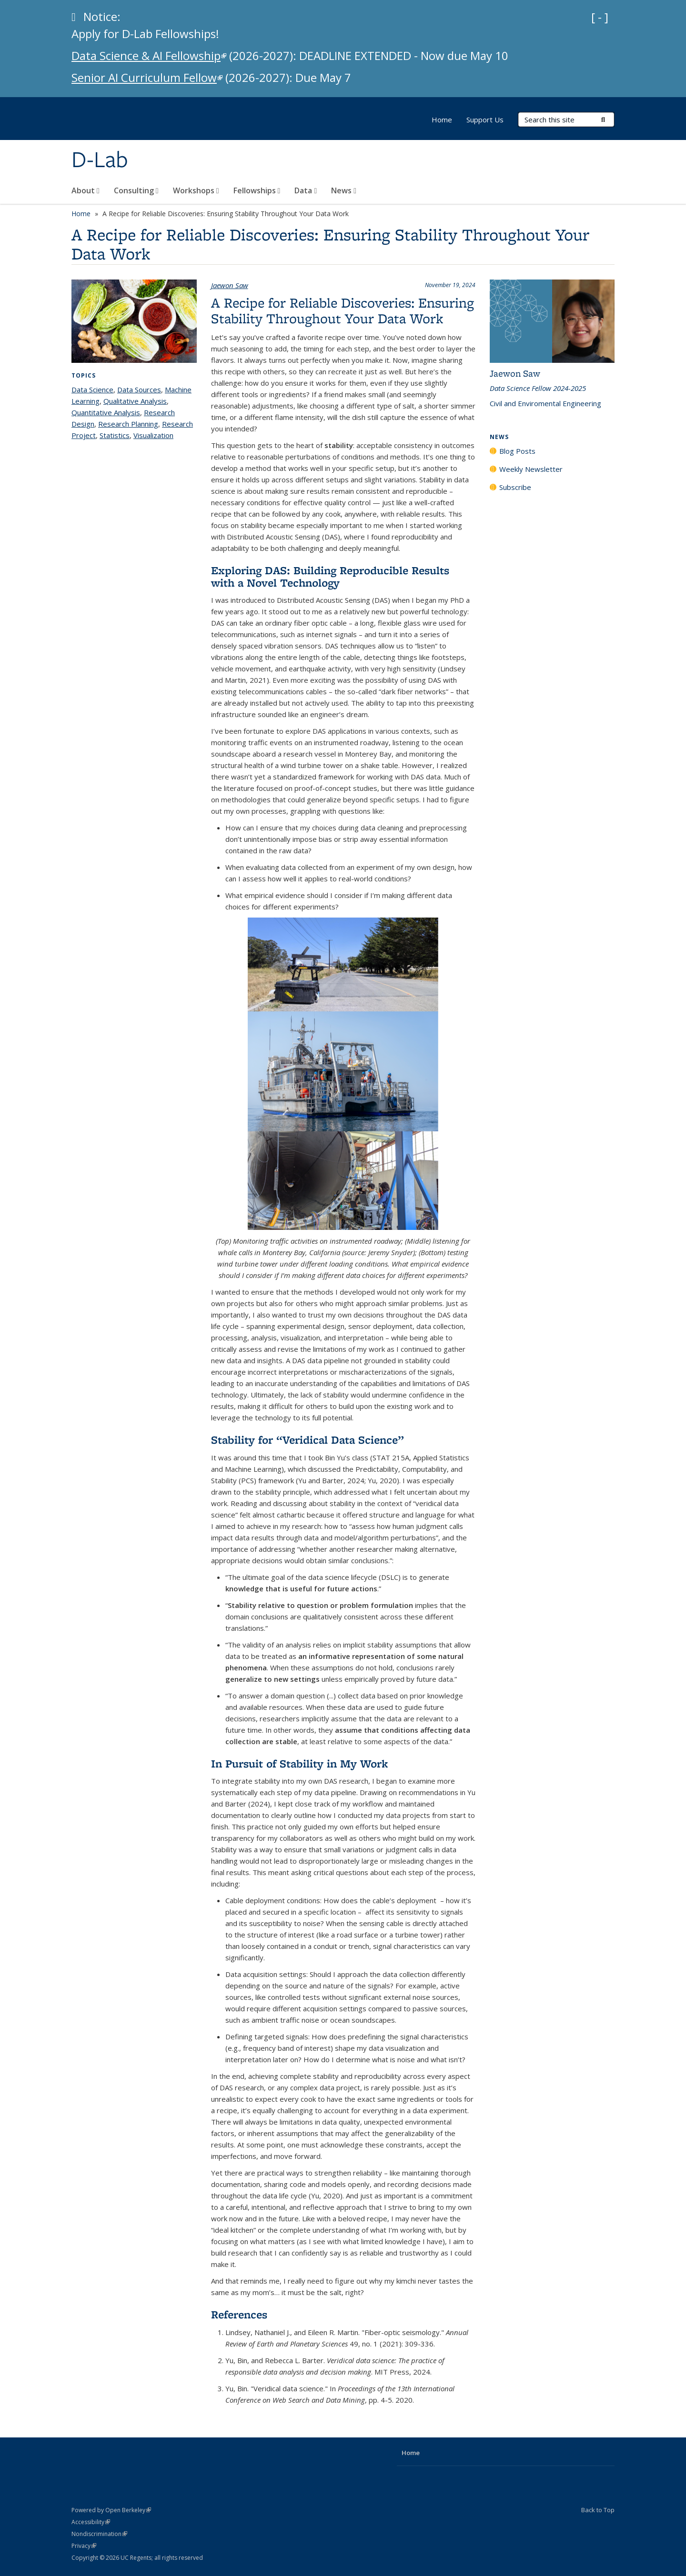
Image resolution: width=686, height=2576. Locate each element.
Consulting (136, 190)
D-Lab (99, 160)
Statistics (115, 435)
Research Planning (128, 424)
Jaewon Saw (229, 285)
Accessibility (90, 2522)
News (343, 190)
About (85, 190)
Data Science (92, 389)
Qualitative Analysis (135, 401)
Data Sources (139, 389)
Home (442, 119)
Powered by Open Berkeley (111, 2510)
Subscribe (515, 487)
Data (305, 190)
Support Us (485, 119)
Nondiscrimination (99, 2534)
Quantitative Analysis (105, 412)
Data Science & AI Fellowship (148, 55)
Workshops (196, 190)
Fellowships (257, 190)
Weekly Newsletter (531, 469)
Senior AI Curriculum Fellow (146, 77)
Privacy (83, 2546)
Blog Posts (517, 451)
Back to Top (598, 2510)
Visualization (153, 435)
